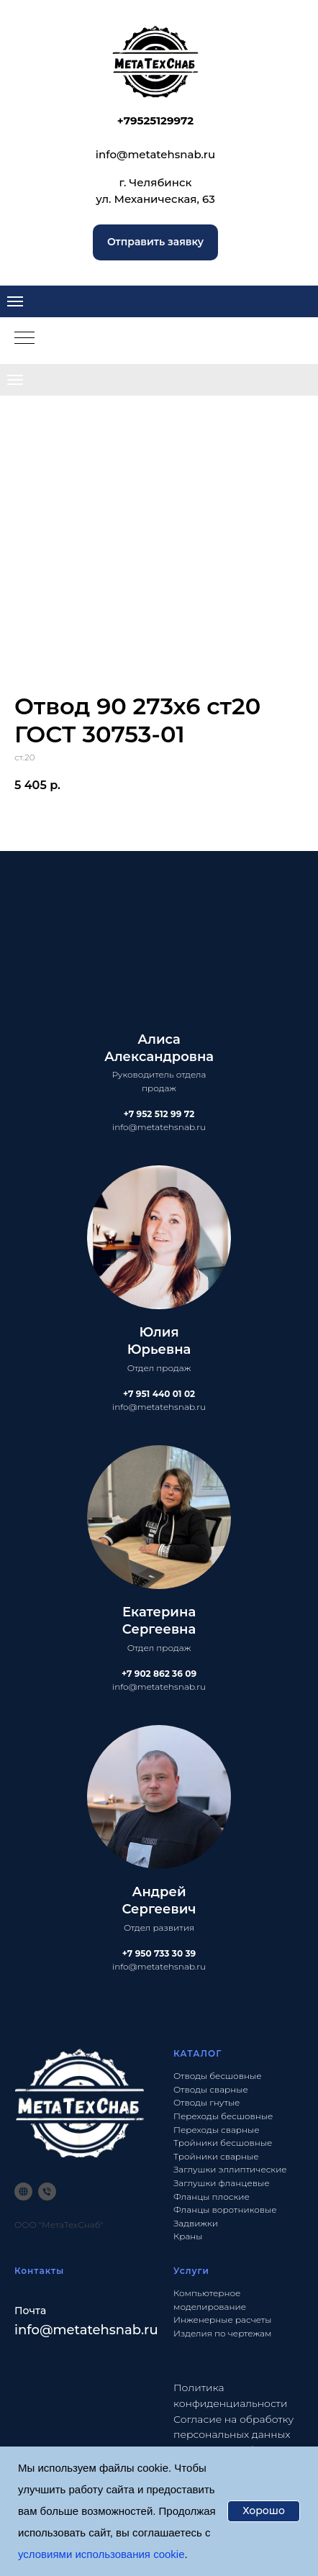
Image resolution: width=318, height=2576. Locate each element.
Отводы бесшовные (217, 2075)
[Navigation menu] (15, 301)
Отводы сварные (210, 2089)
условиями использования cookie (101, 2554)
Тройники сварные (216, 2156)
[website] (23, 2191)
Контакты (39, 2270)
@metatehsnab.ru (99, 2330)
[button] (155, 242)
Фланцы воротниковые (225, 2209)
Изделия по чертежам (222, 2333)
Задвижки (195, 2223)
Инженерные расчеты (222, 2319)
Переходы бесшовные (223, 2116)
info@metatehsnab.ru (155, 154)
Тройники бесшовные (222, 2142)
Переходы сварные (216, 2129)
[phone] (47, 2191)
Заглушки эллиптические (230, 2169)
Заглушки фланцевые (221, 2182)
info (27, 2330)
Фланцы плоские (211, 2196)
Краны (188, 2236)
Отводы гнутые (206, 2102)
